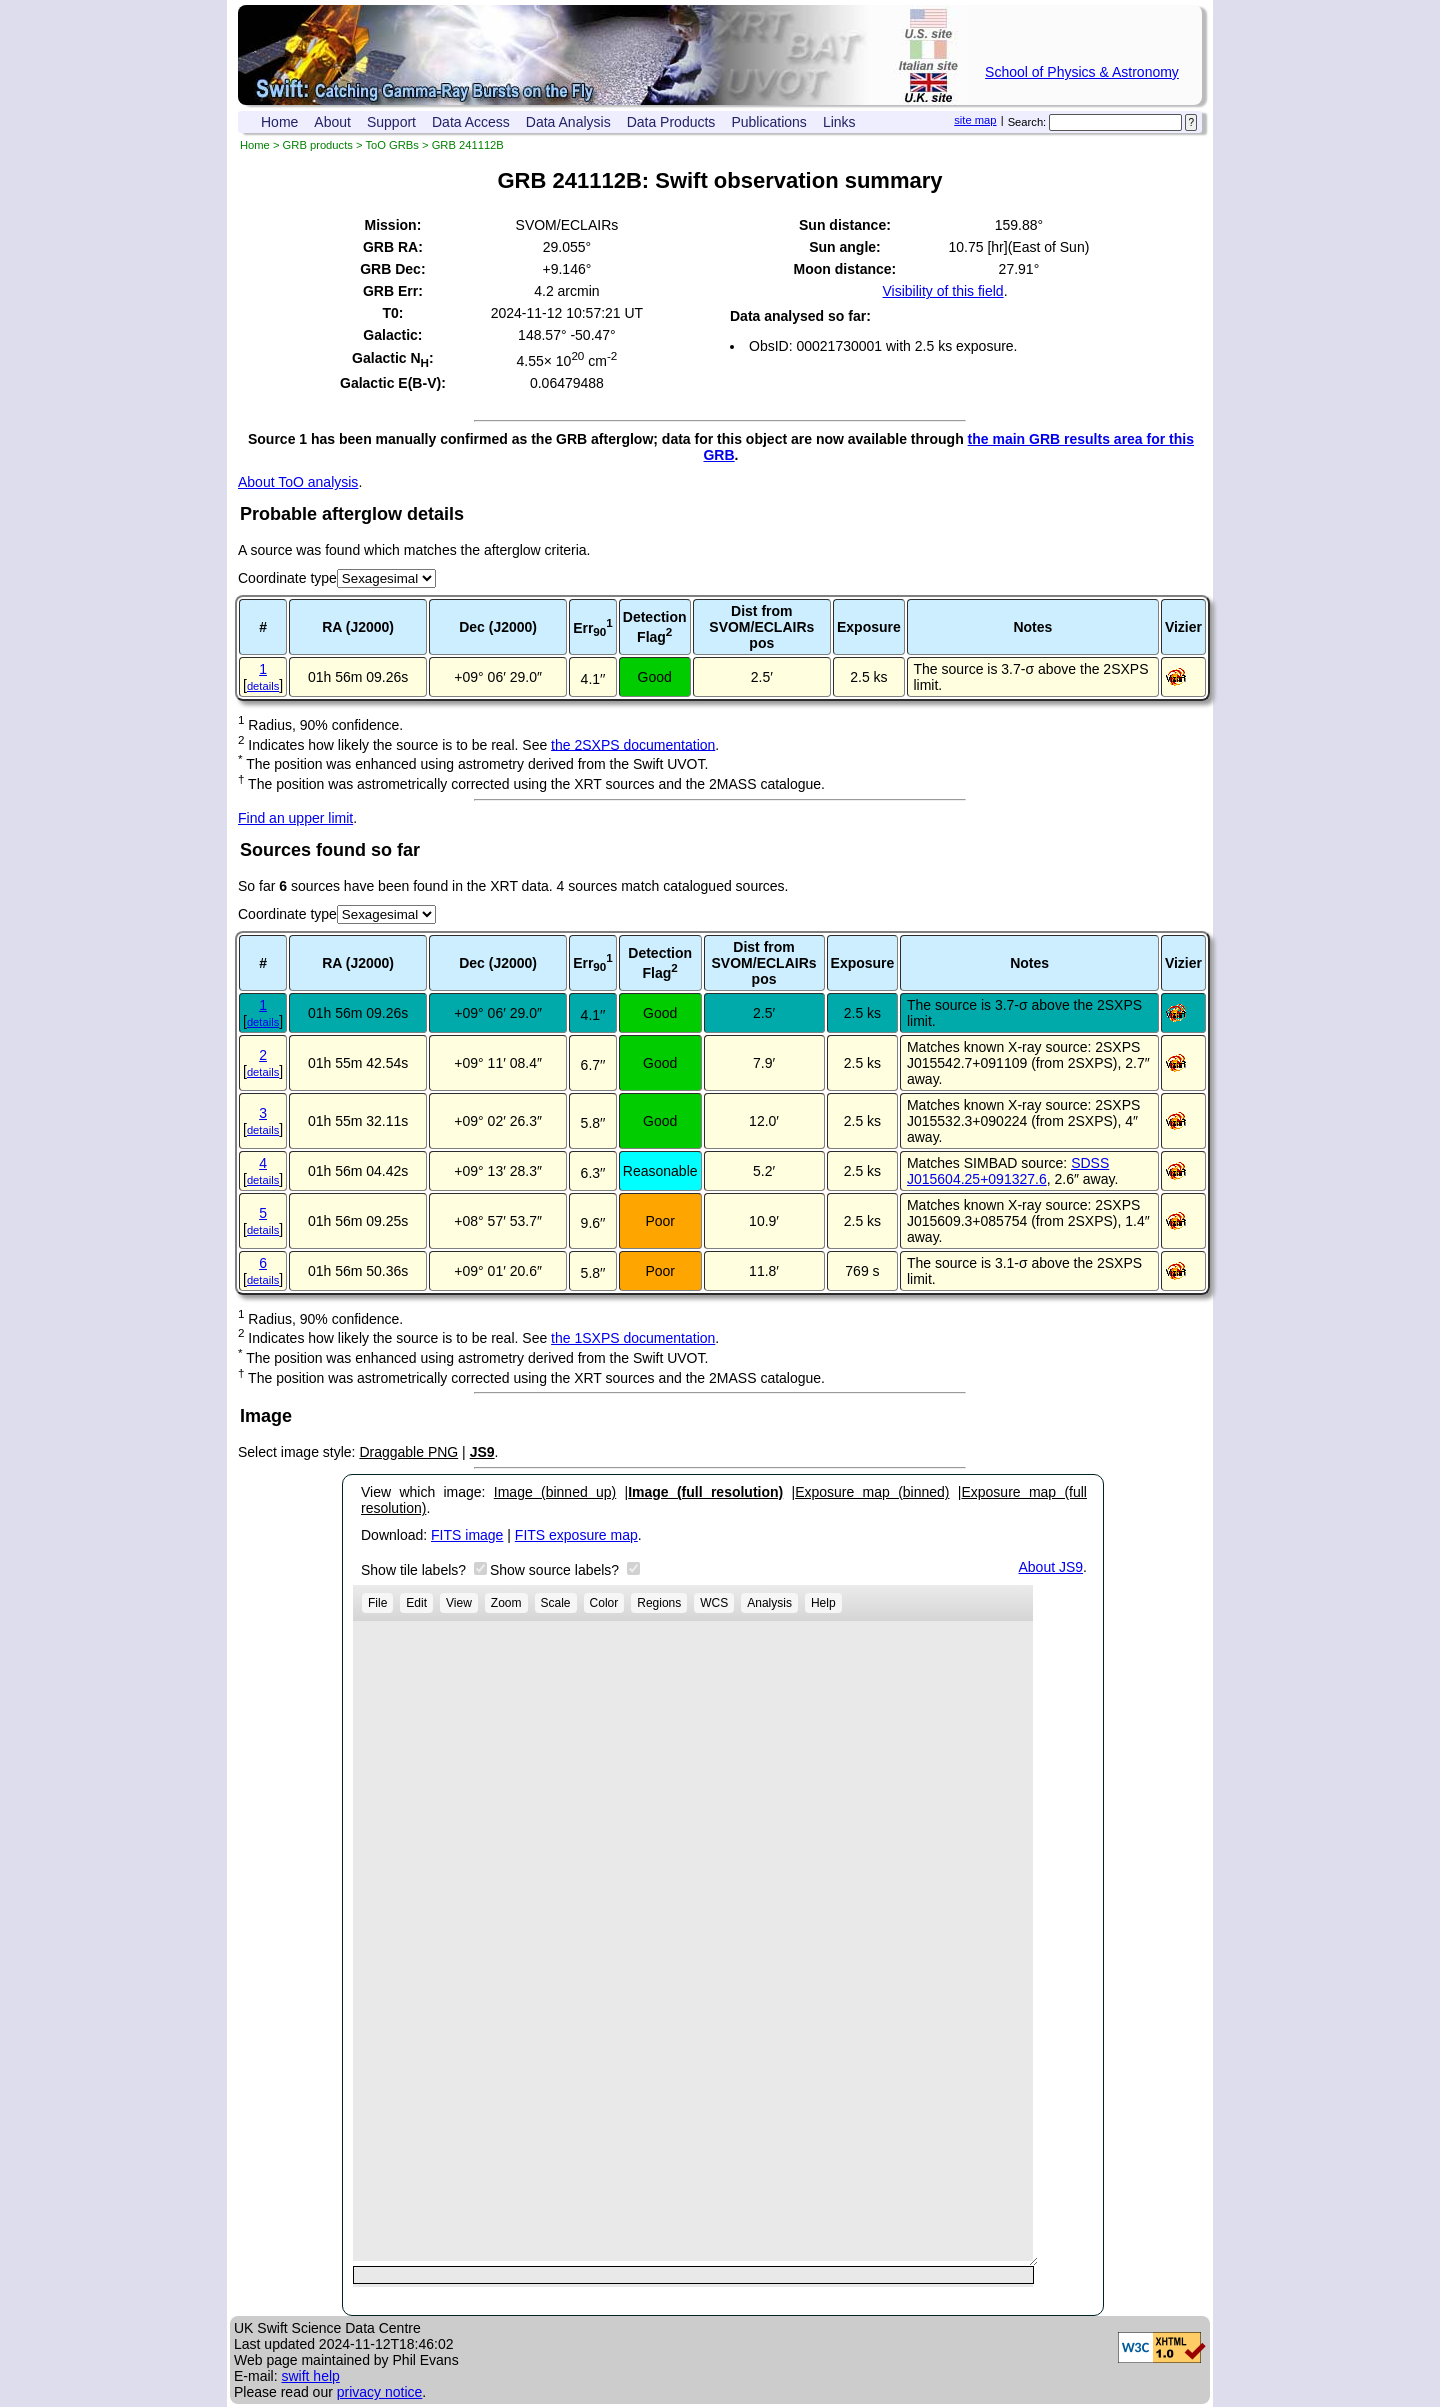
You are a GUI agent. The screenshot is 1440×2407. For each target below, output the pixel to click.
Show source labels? (556, 1570)
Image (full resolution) (705, 1492)
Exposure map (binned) (872, 1492)
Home (279, 122)
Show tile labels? (415, 1570)
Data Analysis (568, 122)
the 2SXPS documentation (633, 744)
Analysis (769, 1603)
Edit (416, 1603)
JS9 (482, 1452)
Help (823, 1603)
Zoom (506, 1603)
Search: (1027, 122)
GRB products (318, 145)
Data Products (671, 122)
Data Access (471, 122)
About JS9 (1051, 1567)
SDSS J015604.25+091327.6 (1008, 1171)
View (459, 1603)
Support (391, 122)
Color (604, 1603)
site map (975, 120)
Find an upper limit (295, 818)
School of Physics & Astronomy (1082, 72)
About (332, 122)
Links (839, 122)
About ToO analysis (298, 482)
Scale (556, 1603)
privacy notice (380, 2392)
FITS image (467, 1535)
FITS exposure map (576, 1535)
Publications (769, 122)
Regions (659, 1603)
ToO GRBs (391, 145)
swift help (310, 2376)
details (263, 686)
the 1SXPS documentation (633, 1338)
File (377, 1603)
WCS (714, 1603)
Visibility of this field (942, 291)
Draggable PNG (408, 1452)
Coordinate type (287, 578)
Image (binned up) (555, 1492)
